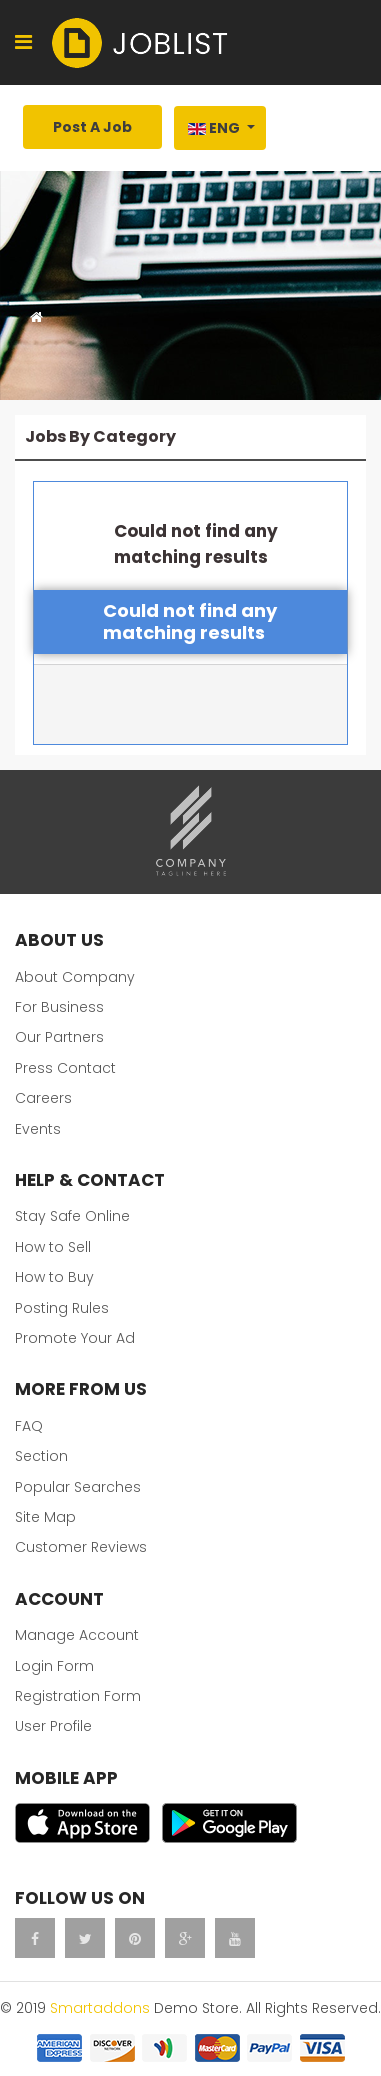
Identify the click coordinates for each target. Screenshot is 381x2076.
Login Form (54, 1666)
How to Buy (54, 1277)
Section (41, 1456)
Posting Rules (62, 1308)
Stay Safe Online (72, 1216)
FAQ (29, 1426)
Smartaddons (100, 2008)
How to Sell (53, 1247)
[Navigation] (23, 42)
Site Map (45, 1517)
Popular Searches (78, 1487)
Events (38, 1129)
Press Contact (65, 1068)
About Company (75, 977)
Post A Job (92, 127)
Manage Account (77, 1635)
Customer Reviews (81, 1547)
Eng (214, 128)
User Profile (53, 1726)
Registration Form (78, 1696)
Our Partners (59, 1037)
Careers (43, 1098)
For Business (59, 1007)
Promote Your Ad (75, 1338)
